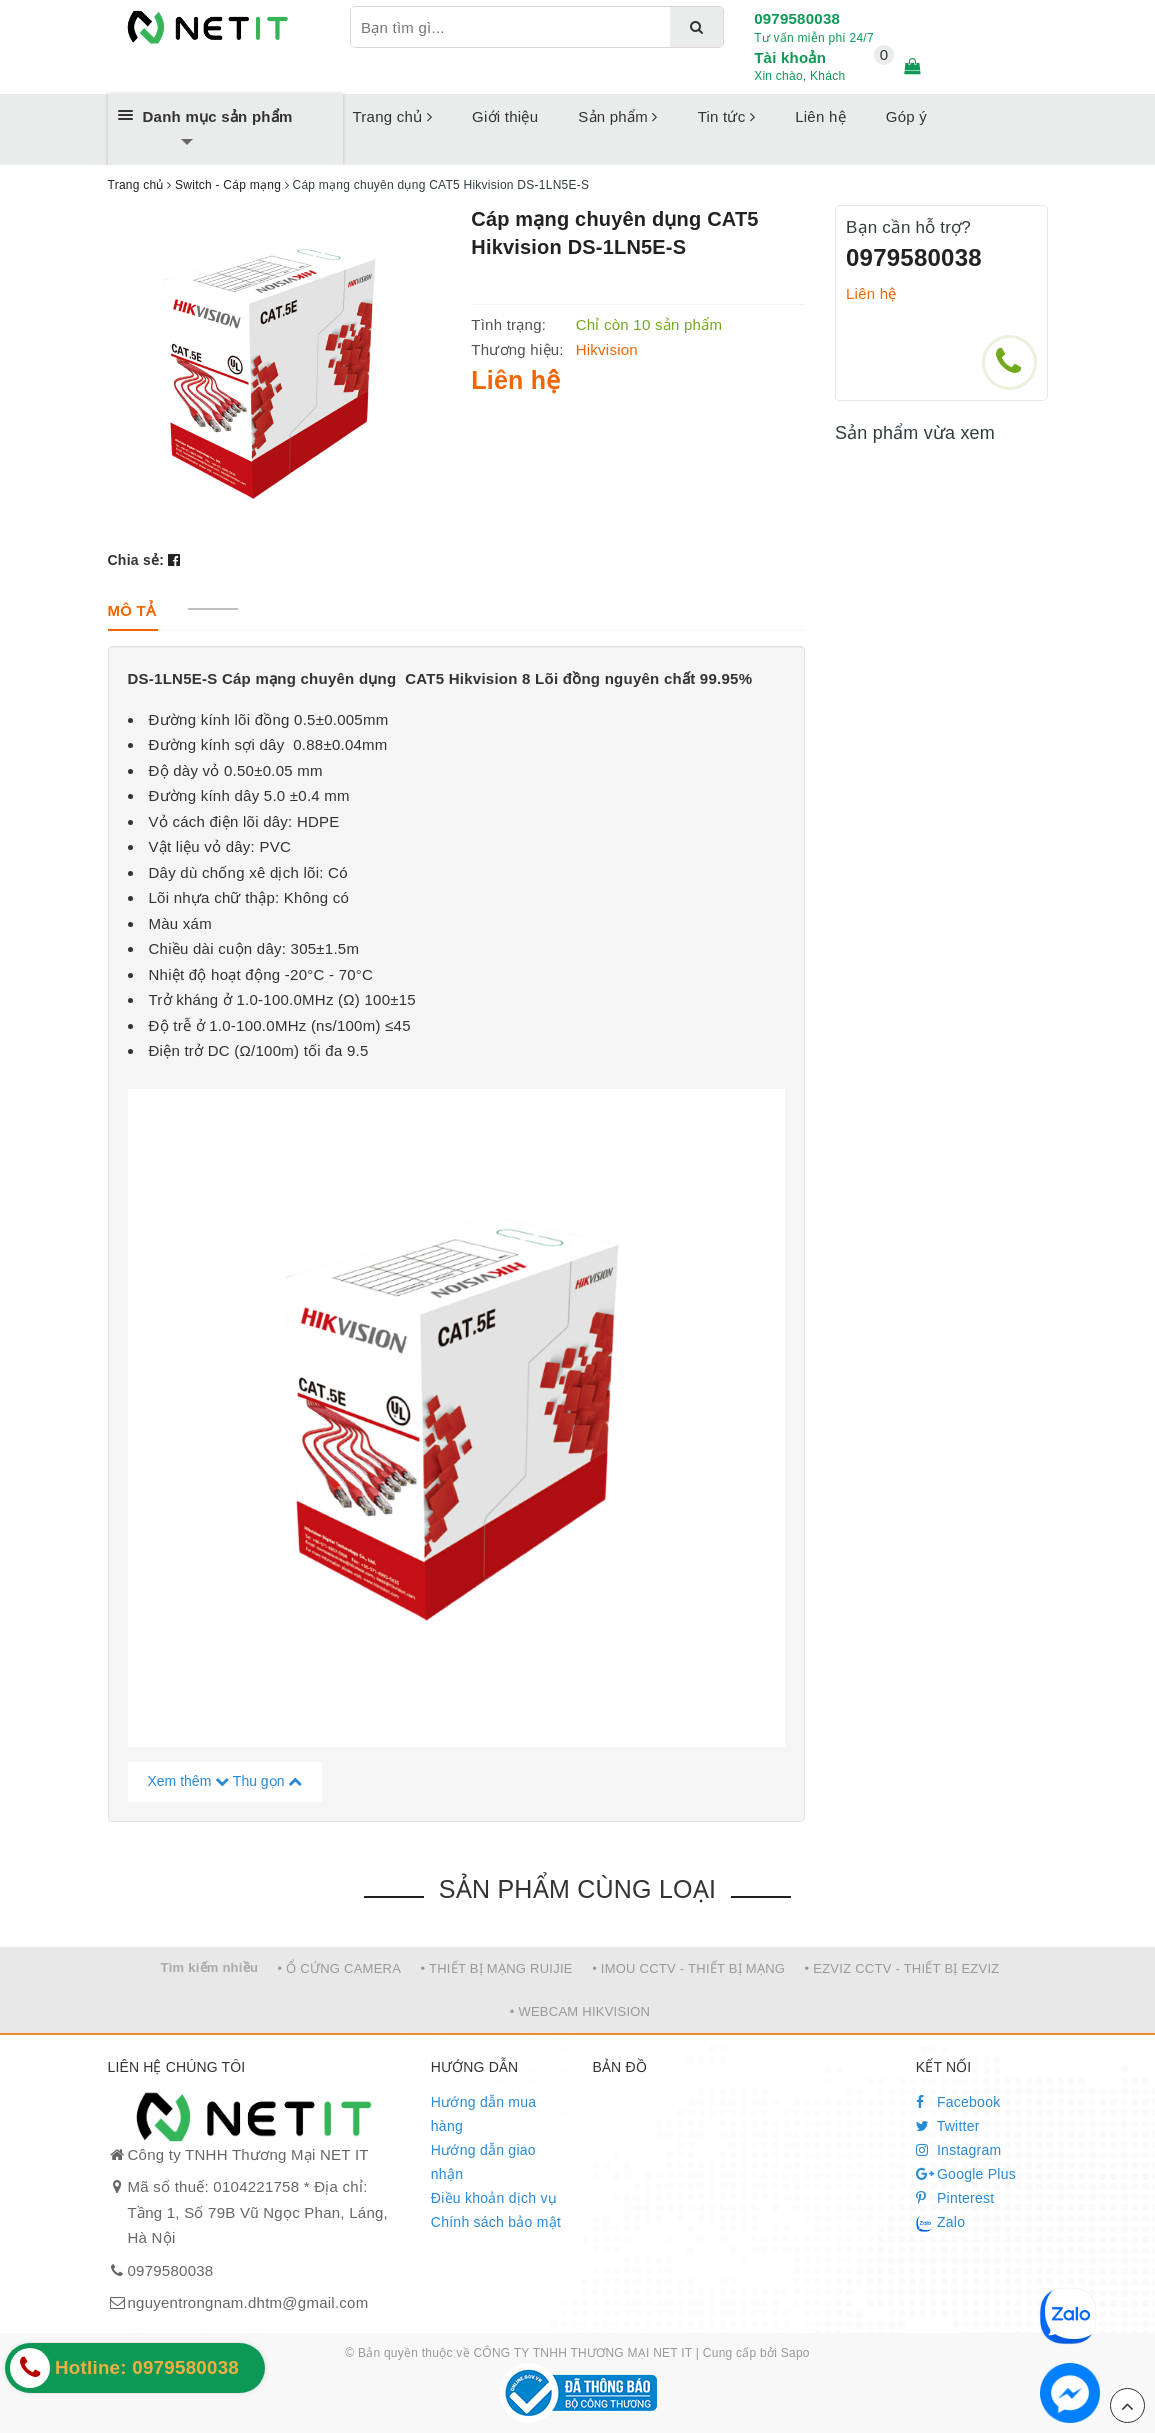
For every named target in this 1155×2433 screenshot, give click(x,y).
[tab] (132, 610)
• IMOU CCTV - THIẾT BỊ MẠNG (688, 1968)
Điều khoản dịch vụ (494, 2198)
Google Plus (966, 2174)
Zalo (940, 2223)
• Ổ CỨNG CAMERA (340, 1968)
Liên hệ (820, 116)
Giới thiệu (505, 116)
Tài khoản (790, 57)
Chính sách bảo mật (496, 2222)
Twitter (948, 2126)
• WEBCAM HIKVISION (580, 2011)
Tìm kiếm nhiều (209, 1967)
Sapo (795, 2353)
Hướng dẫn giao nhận (483, 2162)
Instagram (959, 2150)
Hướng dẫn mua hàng (484, 2114)
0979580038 (797, 18)
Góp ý (906, 116)
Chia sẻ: (136, 560)
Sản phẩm (617, 116)
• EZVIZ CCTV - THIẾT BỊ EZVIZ (902, 1968)
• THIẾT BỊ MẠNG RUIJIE (497, 1968)
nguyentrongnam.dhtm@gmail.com (248, 2302)
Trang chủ (393, 116)
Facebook (958, 2102)
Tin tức (727, 116)
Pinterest (955, 2198)
